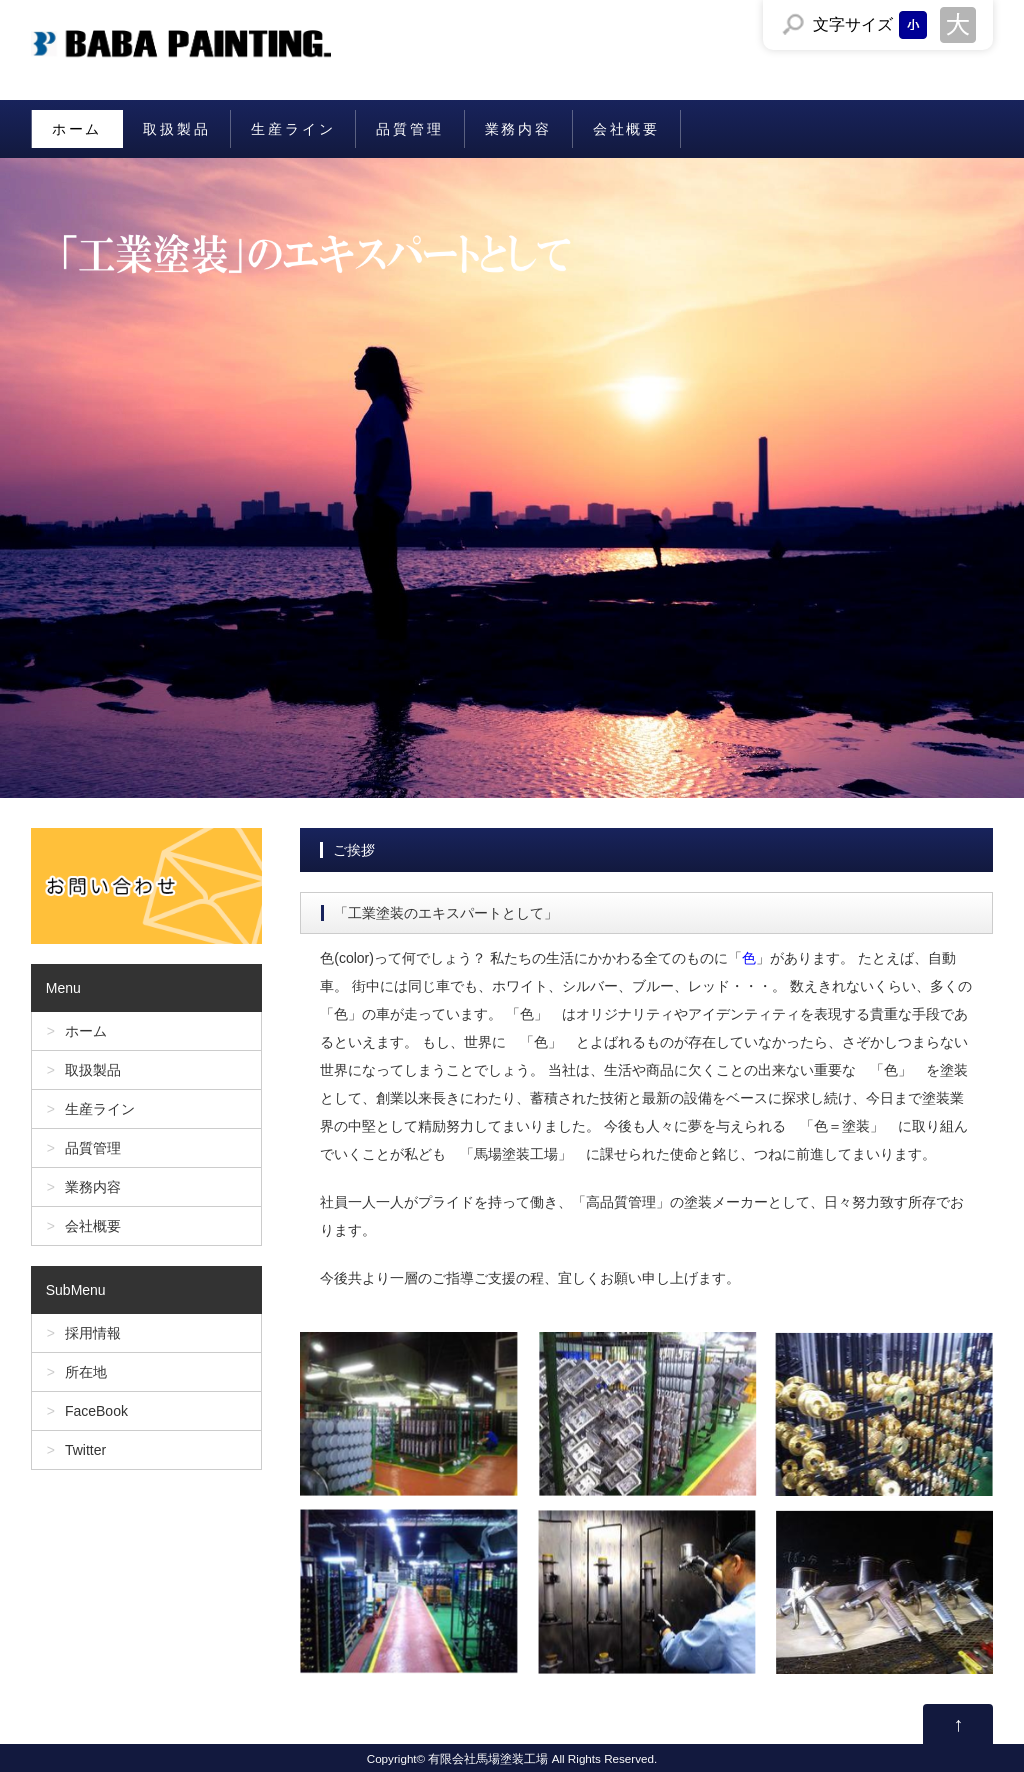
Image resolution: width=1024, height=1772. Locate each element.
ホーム (77, 129)
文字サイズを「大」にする (958, 25)
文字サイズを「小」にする (913, 25)
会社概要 (626, 129)
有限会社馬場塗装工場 (488, 1758)
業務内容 (518, 129)
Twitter (85, 1450)
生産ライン (293, 129)
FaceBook (96, 1411)
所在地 (86, 1372)
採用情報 (93, 1333)
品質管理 (409, 129)
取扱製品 (176, 129)
